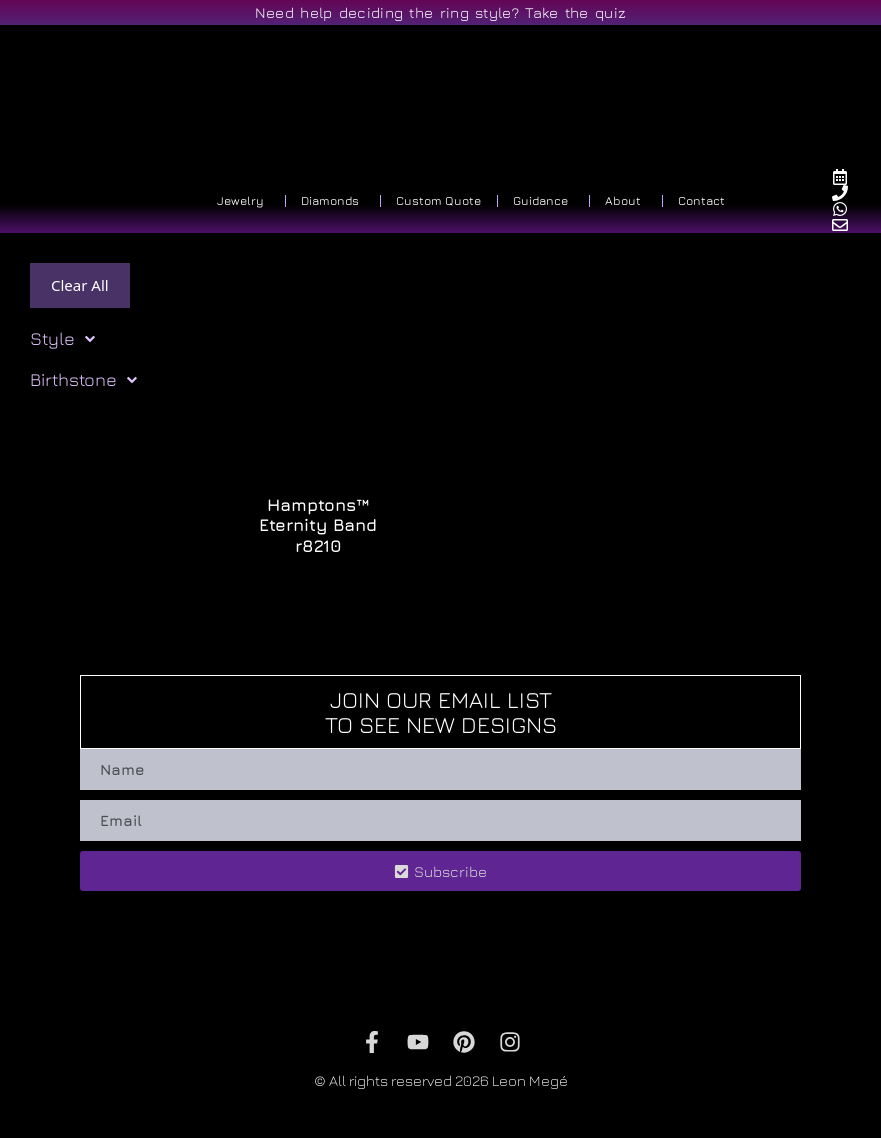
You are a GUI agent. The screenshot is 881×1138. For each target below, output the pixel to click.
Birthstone (83, 380)
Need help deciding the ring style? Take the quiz (440, 12)
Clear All (80, 285)
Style (62, 339)
